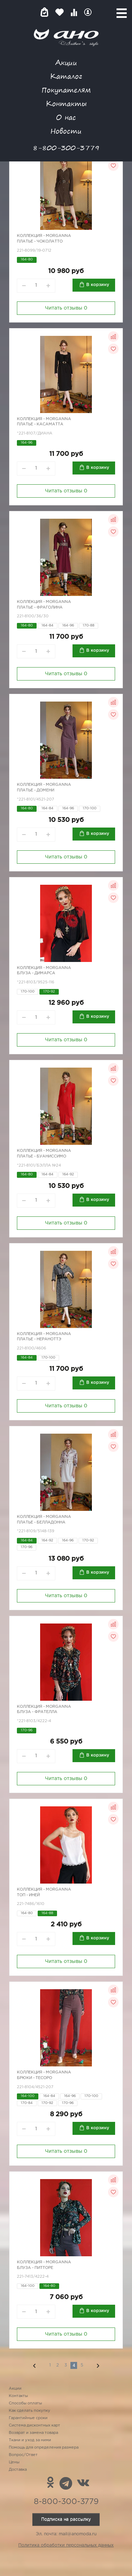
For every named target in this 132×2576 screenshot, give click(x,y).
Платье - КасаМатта (40, 424)
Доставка (18, 2469)
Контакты (66, 103)
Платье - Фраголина (40, 607)
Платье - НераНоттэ (39, 1339)
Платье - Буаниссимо (41, 1156)
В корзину (97, 285)
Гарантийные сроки (28, 2418)
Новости (66, 131)
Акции (66, 62)
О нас (66, 117)
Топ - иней (28, 1895)
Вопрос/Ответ (23, 2455)
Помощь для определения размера (43, 2447)
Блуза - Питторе (35, 2268)
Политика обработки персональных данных (66, 2545)
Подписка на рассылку (66, 2519)
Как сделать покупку (29, 2410)
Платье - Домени (35, 790)
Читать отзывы (66, 308)
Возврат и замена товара (33, 2433)
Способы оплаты (25, 2403)
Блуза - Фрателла (37, 1712)
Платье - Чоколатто (40, 241)
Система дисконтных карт (34, 2425)
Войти (88, 12)
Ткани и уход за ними (30, 2440)
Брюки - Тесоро (34, 2078)
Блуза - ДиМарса (36, 973)
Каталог (66, 76)
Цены (14, 2462)
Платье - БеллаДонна (41, 1522)
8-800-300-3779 (66, 147)
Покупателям (66, 89)
